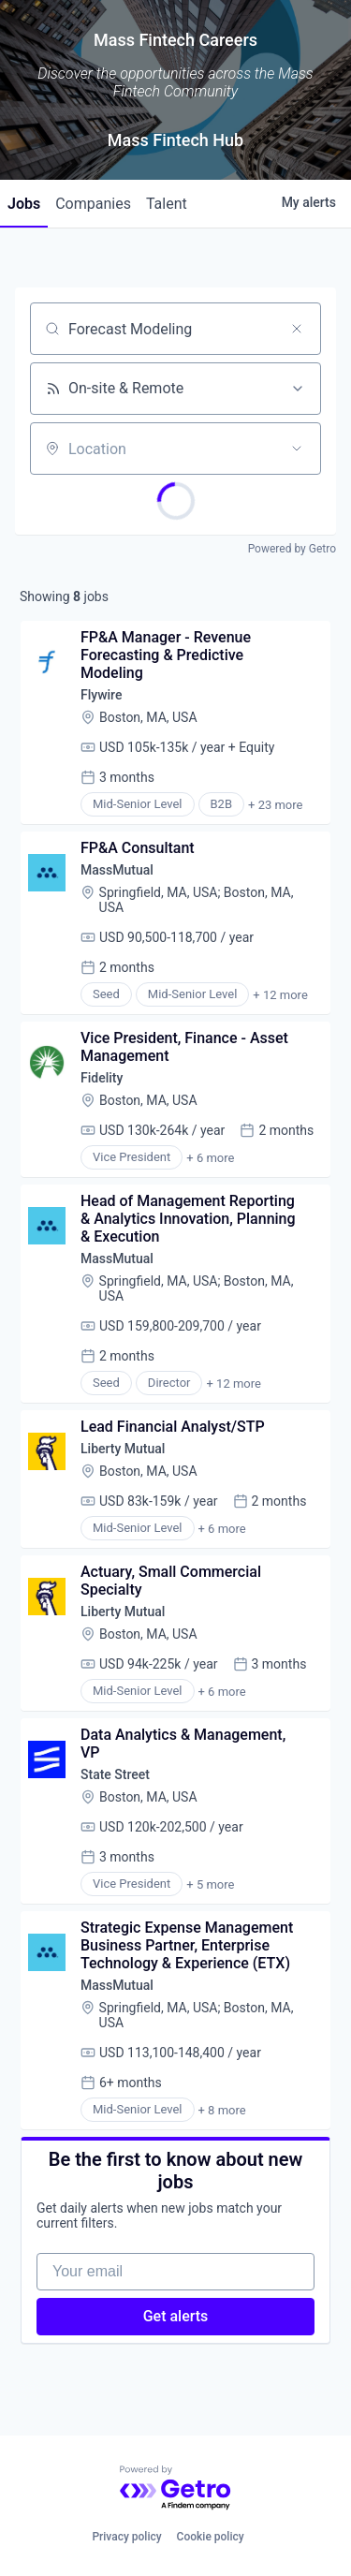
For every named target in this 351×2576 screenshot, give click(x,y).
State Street (115, 1774)
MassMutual (117, 869)
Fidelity (101, 1077)
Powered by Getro (292, 548)
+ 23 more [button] (275, 805)
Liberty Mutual (122, 1448)
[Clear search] (296, 328)
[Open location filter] (296, 448)
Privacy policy (126, 2536)
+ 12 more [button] (280, 995)
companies (93, 204)
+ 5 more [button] (210, 1884)
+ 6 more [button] (210, 1158)
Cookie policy (210, 2536)
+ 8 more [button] (222, 2110)
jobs (23, 204)
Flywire (101, 694)
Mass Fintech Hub (175, 140)
